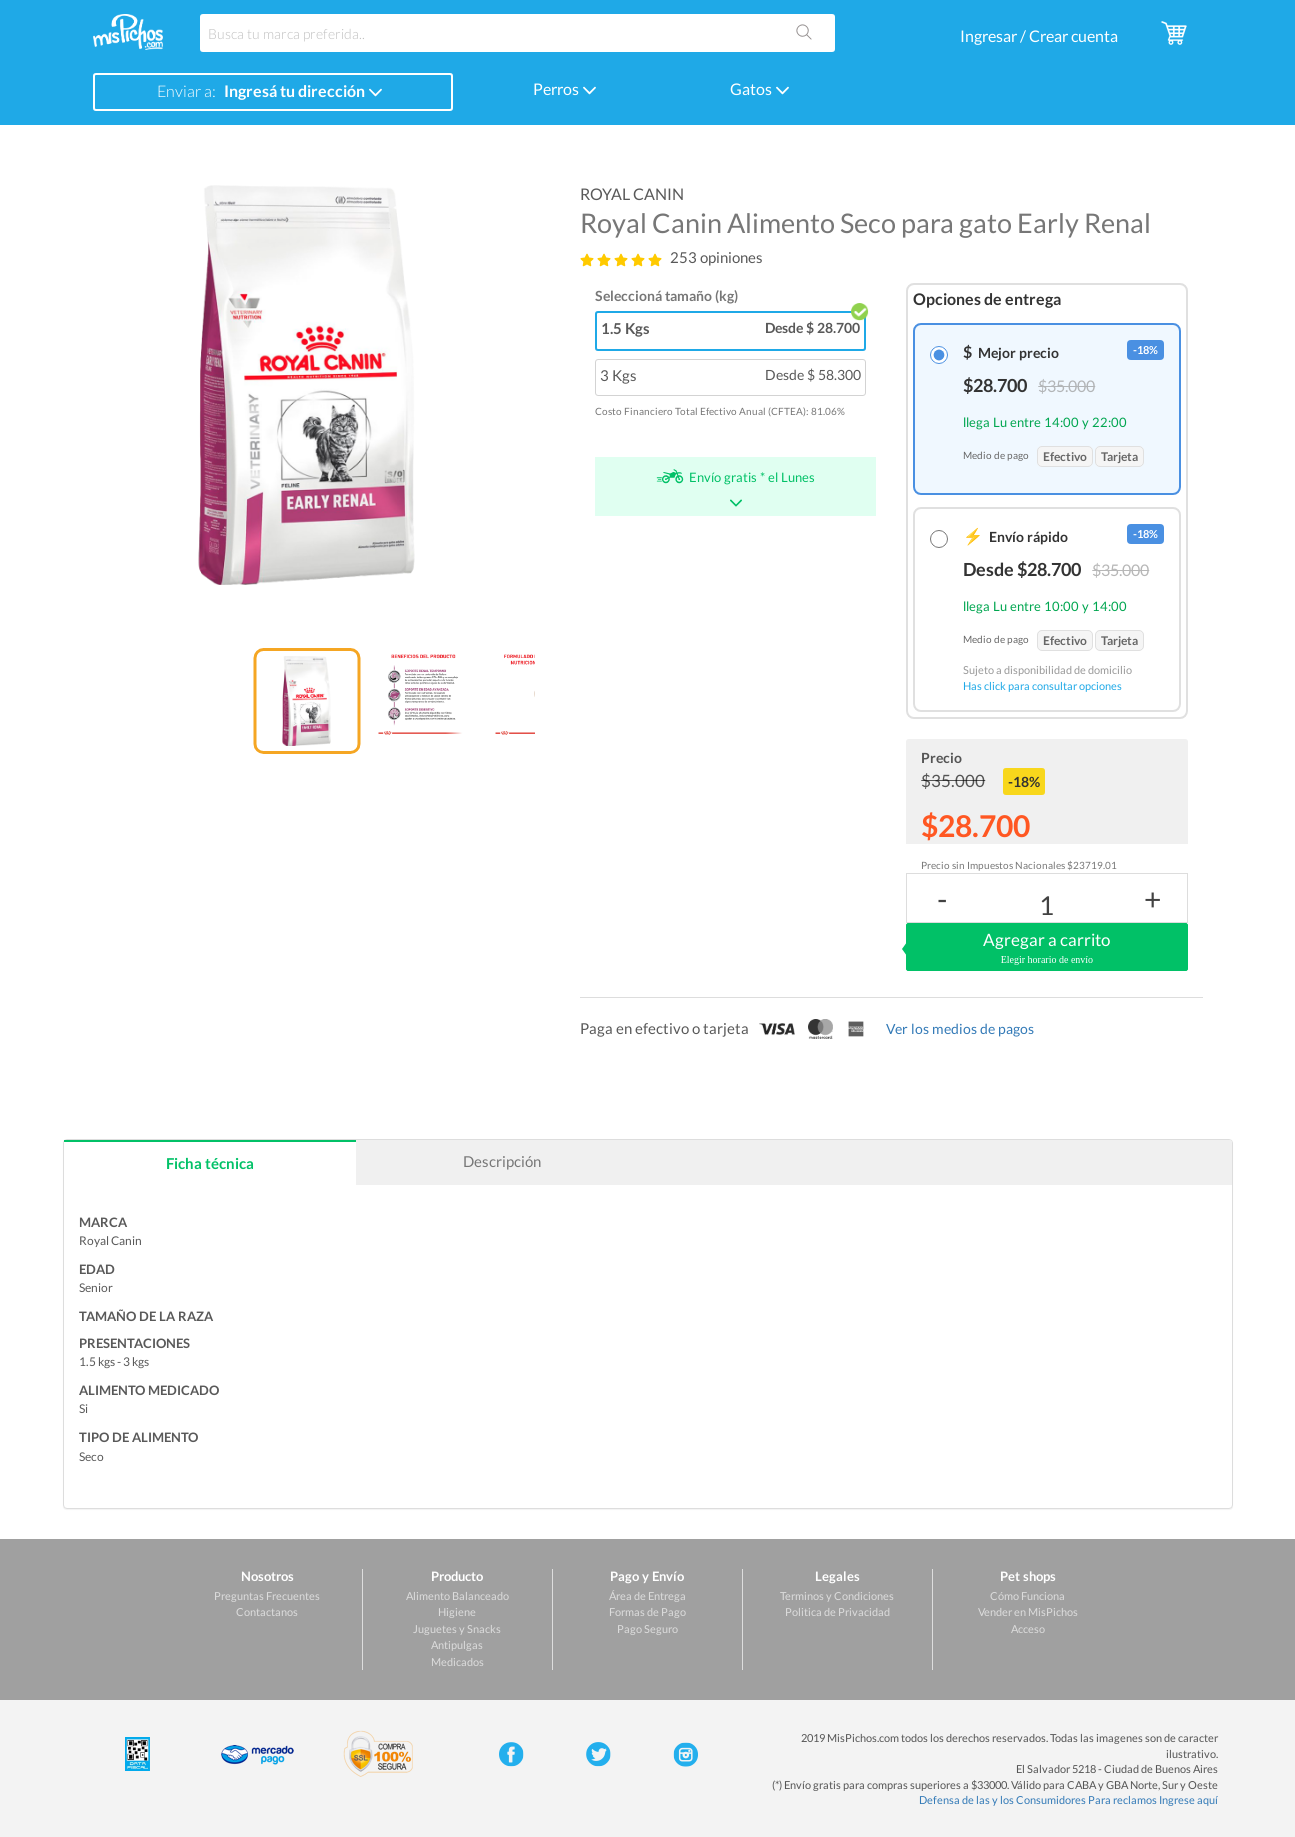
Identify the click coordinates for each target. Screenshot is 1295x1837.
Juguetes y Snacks (457, 1628)
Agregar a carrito (1046, 948)
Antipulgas (457, 1644)
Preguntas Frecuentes (267, 1595)
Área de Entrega (647, 1595)
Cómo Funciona (1027, 1595)
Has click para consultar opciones (1042, 685)
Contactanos (267, 1611)
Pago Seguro (647, 1628)
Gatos (760, 88)
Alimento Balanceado (457, 1595)
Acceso (1028, 1628)
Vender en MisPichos (1028, 1611)
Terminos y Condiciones (837, 1595)
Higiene (457, 1611)
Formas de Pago (647, 1611)
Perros (565, 88)
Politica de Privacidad (837, 1611)
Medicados (457, 1661)
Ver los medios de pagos (960, 1028)
